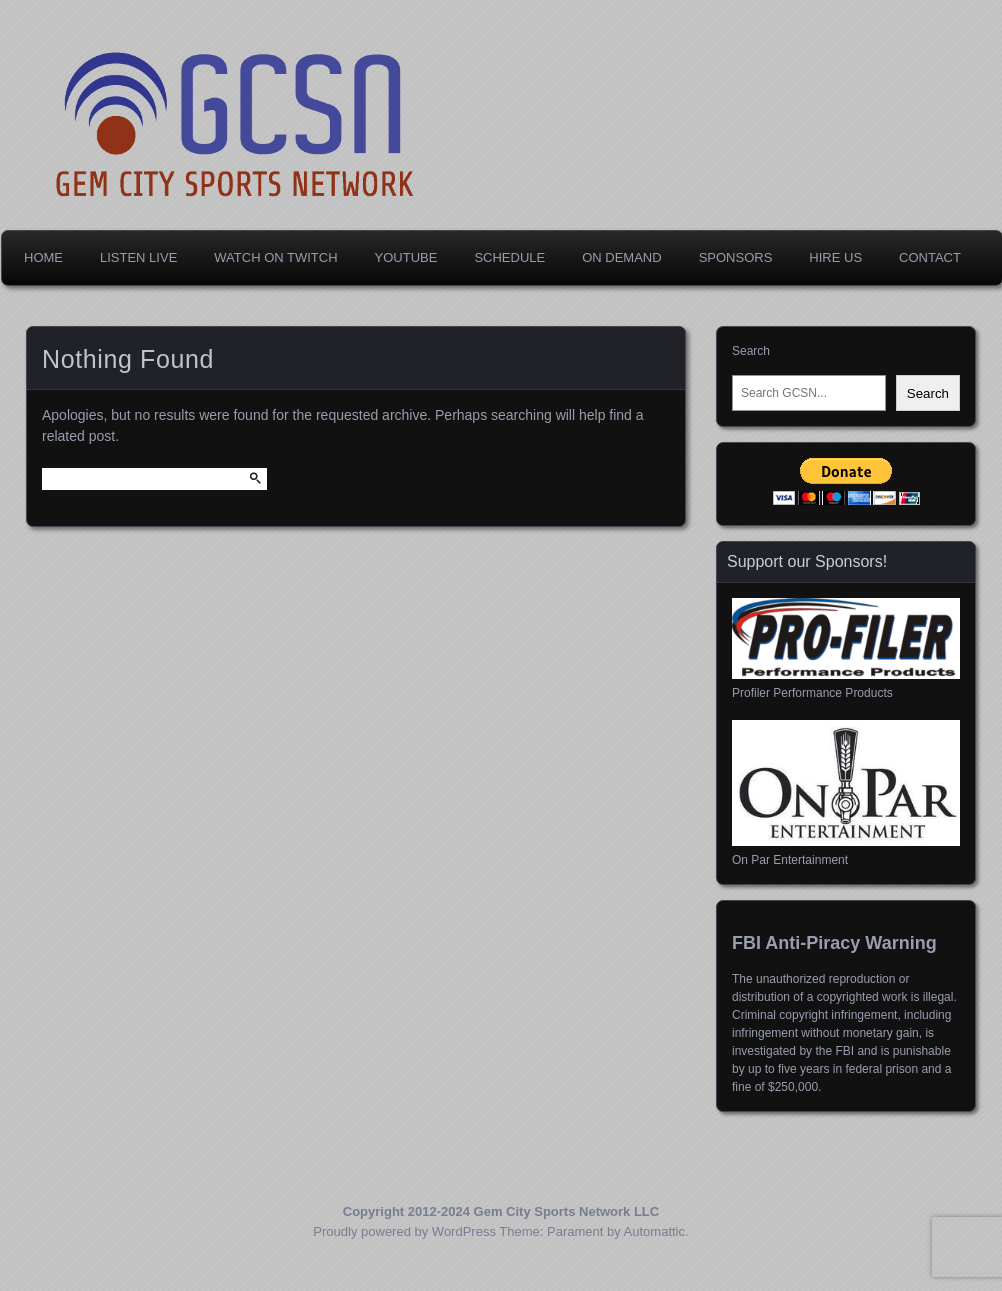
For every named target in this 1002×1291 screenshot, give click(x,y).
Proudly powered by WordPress (404, 1231)
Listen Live (138, 257)
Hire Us (835, 257)
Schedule (509, 257)
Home (43, 257)
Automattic (654, 1231)
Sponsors (736, 257)
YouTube (406, 257)
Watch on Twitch (275, 257)
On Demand (621, 257)
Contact (930, 257)
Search (751, 351)
